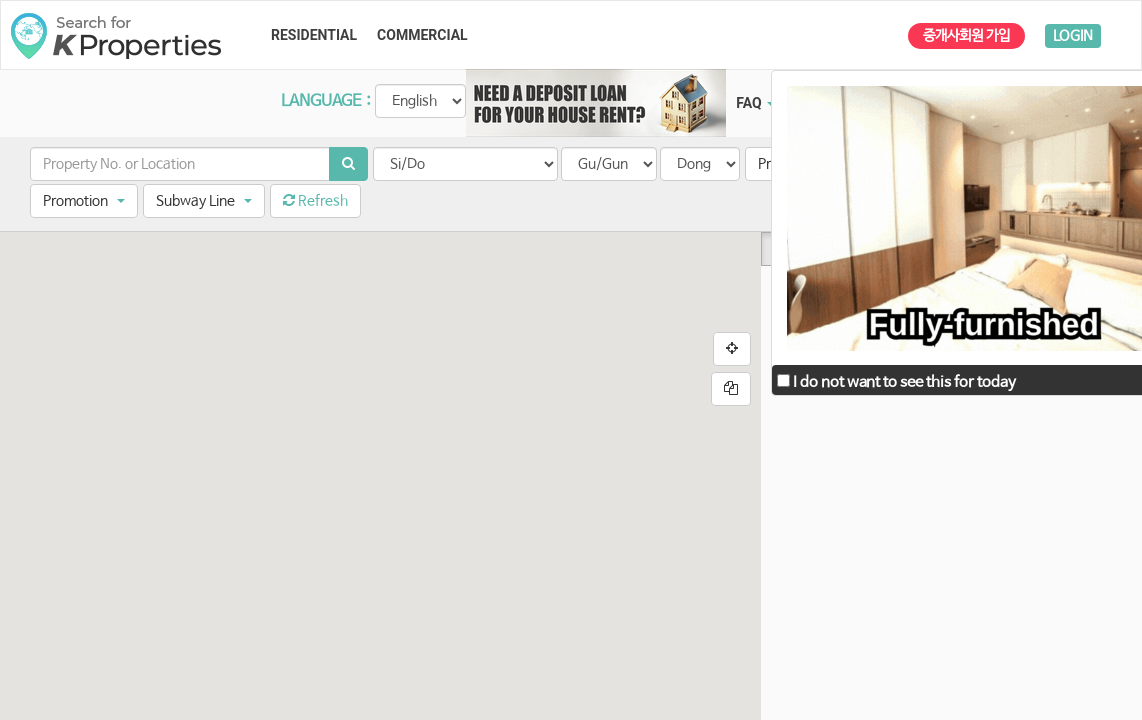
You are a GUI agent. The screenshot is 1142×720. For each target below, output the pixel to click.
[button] (84, 201)
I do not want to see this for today (896, 382)
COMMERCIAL (422, 35)
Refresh (315, 201)
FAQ (755, 103)
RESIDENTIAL (314, 35)
